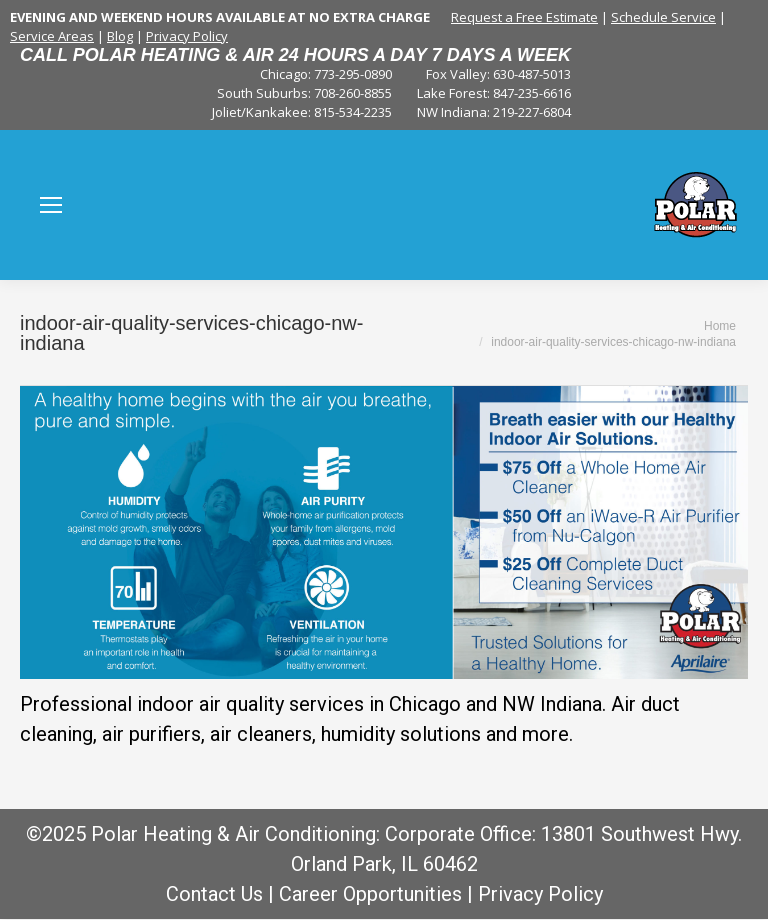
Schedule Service (663, 17)
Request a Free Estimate (524, 17)
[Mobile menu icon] (51, 205)
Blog (120, 36)
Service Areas (52, 36)
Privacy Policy (187, 36)
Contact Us (214, 894)
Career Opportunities (370, 894)
